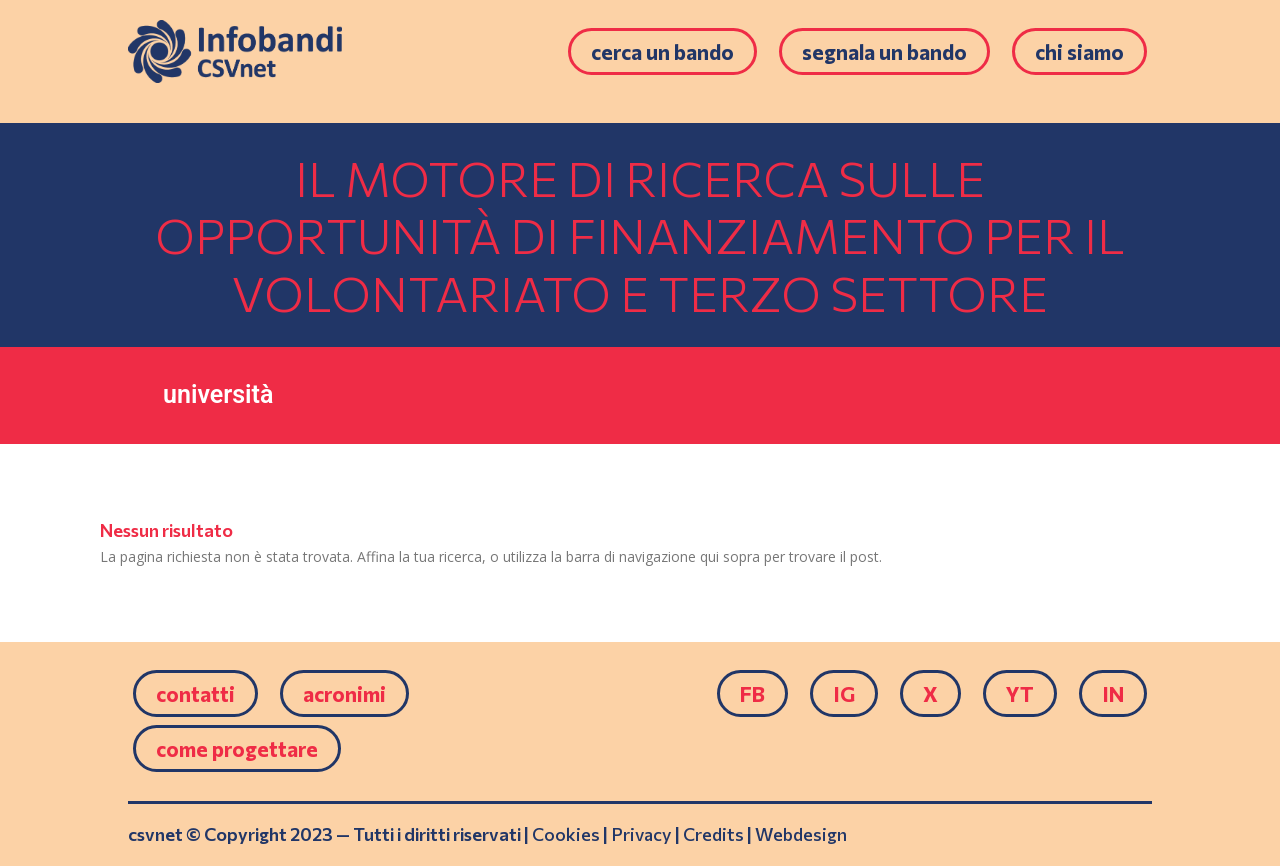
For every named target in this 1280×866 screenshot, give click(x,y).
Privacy (641, 834)
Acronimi (344, 693)
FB (752, 693)
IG (844, 693)
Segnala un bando (884, 51)
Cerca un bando (662, 51)
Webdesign (801, 834)
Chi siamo (1079, 51)
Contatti (195, 693)
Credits (713, 834)
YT (1020, 693)
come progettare (237, 748)
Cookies (566, 834)
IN (1113, 693)
